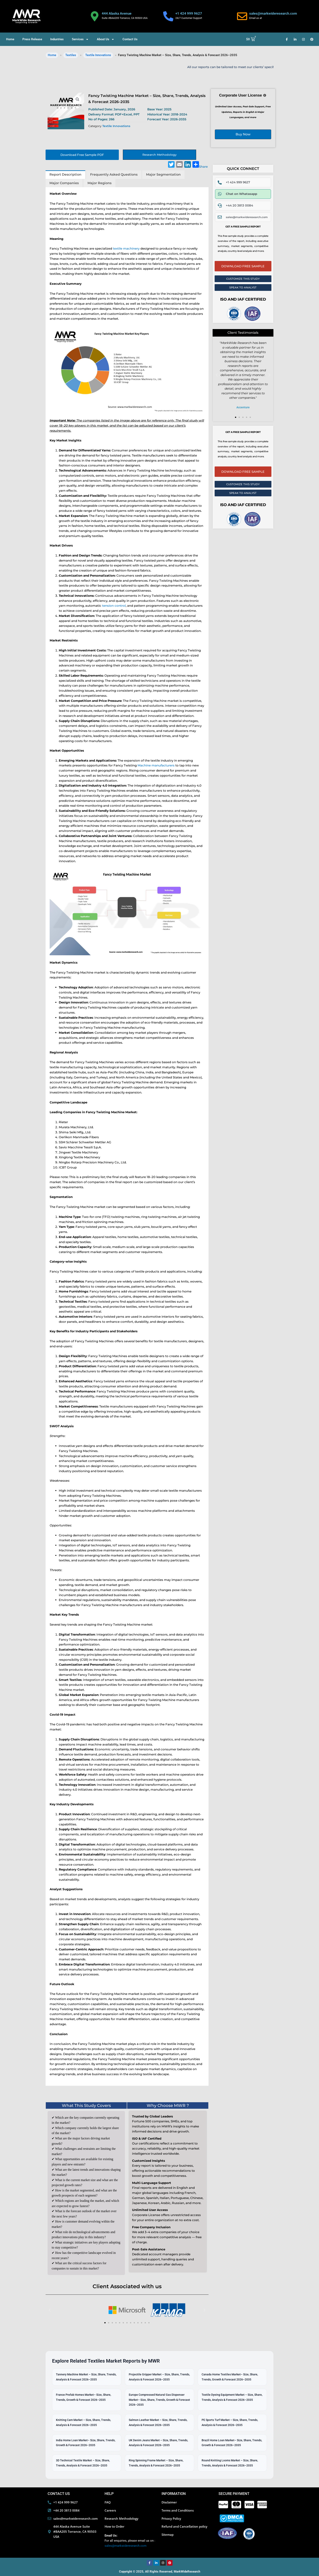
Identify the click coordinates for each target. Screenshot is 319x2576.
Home (10, 39)
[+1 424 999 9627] (168, 16)
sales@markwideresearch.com (273, 13)
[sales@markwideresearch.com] (242, 16)
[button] (77, 99)
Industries (57, 39)
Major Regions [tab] (99, 183)
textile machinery (126, 248)
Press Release (32, 39)
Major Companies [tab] (64, 183)
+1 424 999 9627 (188, 13)
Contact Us (130, 39)
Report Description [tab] (65, 174)
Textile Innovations (98, 55)
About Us (105, 39)
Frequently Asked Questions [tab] (114, 174)
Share (200, 164)
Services (80, 39)
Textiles (70, 55)
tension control (114, 606)
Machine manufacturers (156, 765)
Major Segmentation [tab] (163, 174)
